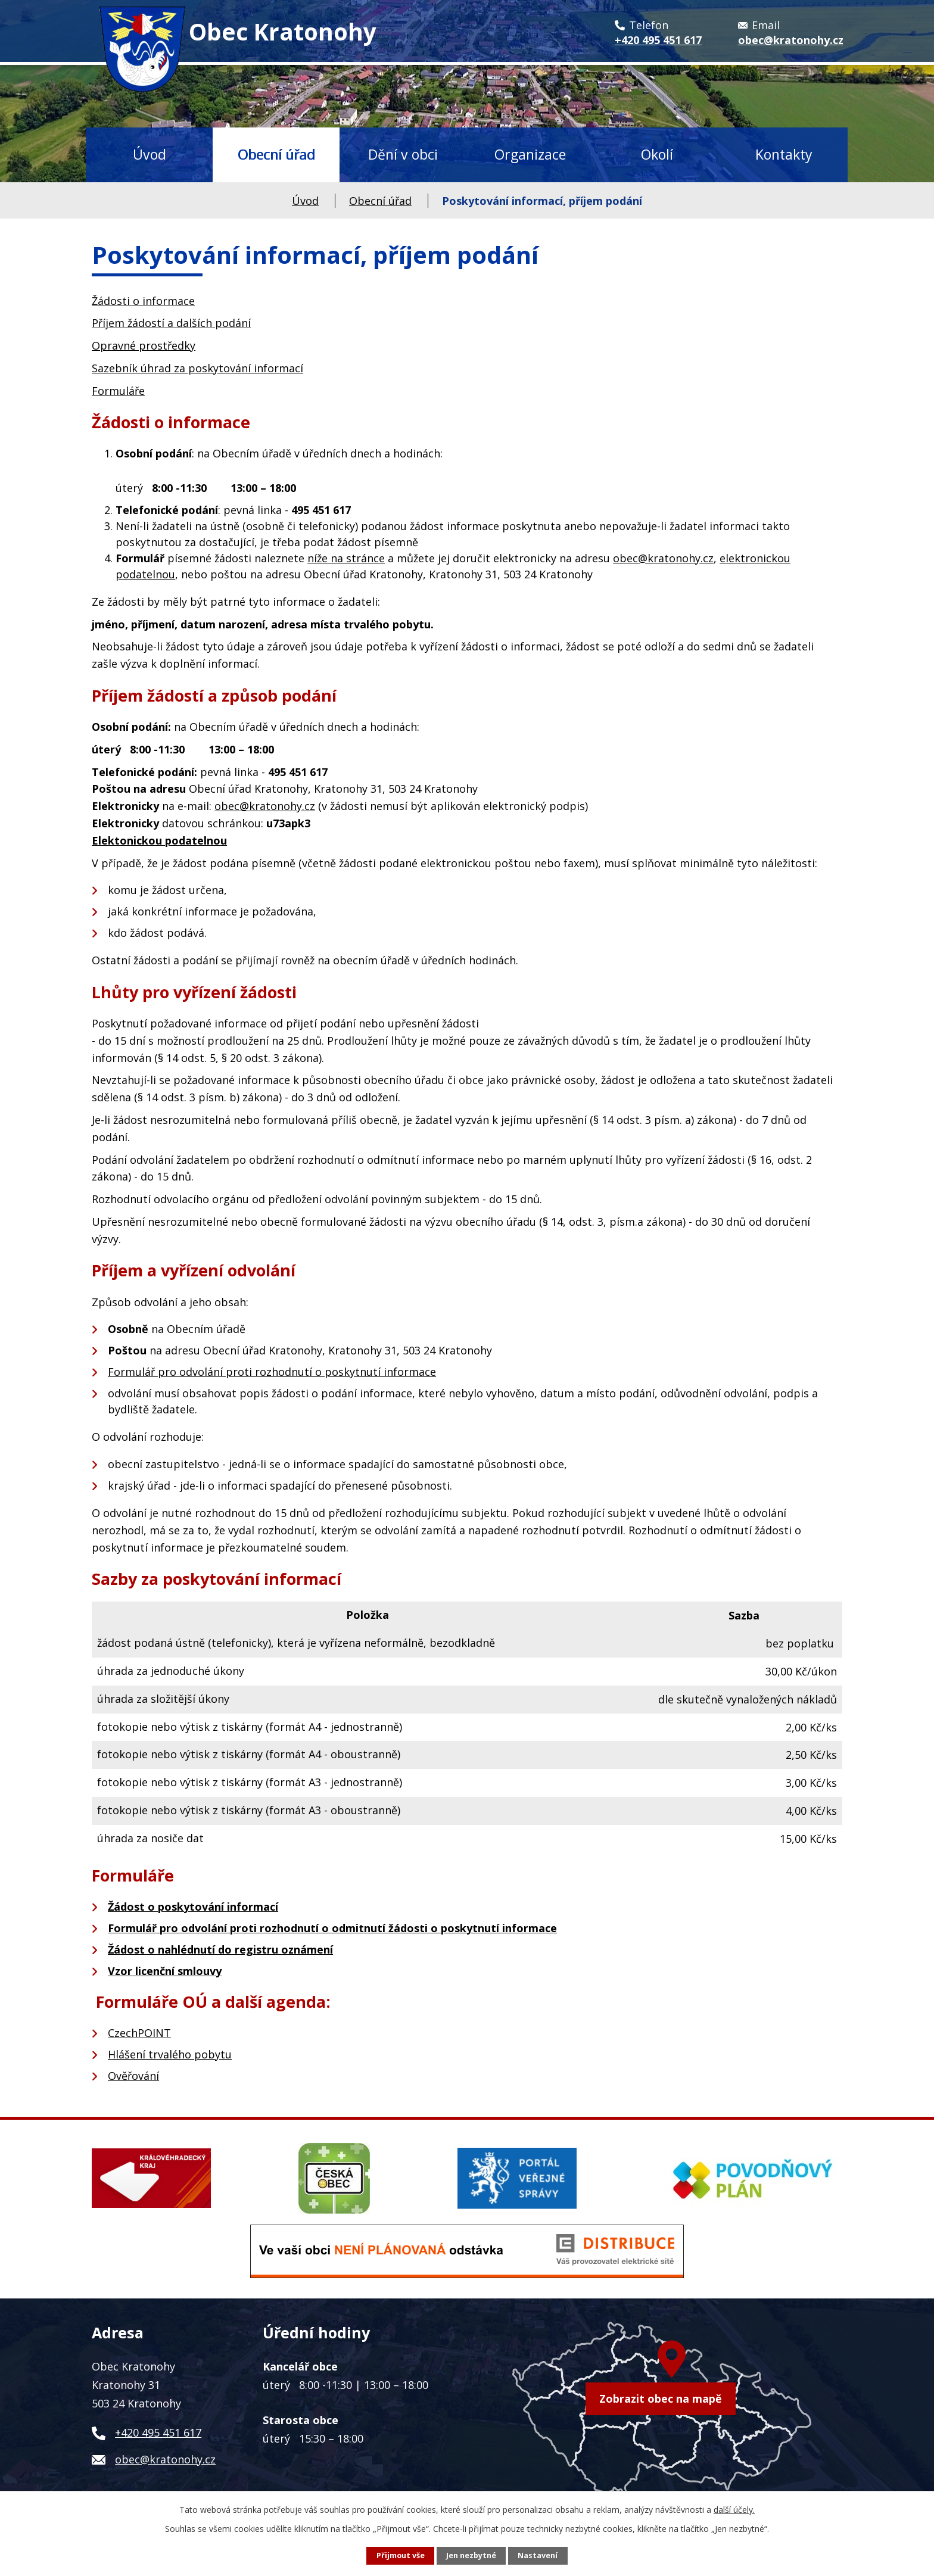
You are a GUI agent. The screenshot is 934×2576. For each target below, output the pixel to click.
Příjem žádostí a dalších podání (171, 323)
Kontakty (783, 154)
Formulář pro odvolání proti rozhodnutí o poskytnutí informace (272, 1372)
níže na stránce (346, 558)
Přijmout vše (400, 2555)
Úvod (149, 154)
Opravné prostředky (143, 345)
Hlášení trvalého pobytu (170, 2054)
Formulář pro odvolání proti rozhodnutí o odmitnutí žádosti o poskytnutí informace (332, 1928)
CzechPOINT (139, 2033)
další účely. (734, 2509)
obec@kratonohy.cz (663, 558)
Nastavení (538, 2555)
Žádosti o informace (143, 301)
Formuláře (118, 391)
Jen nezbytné (471, 2555)
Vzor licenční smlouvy (165, 1971)
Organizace (530, 154)
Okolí (657, 154)
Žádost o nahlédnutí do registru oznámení (220, 1949)
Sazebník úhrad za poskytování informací (197, 368)
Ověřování (133, 2076)
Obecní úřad (276, 154)
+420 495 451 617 (158, 2432)
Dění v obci (403, 154)
